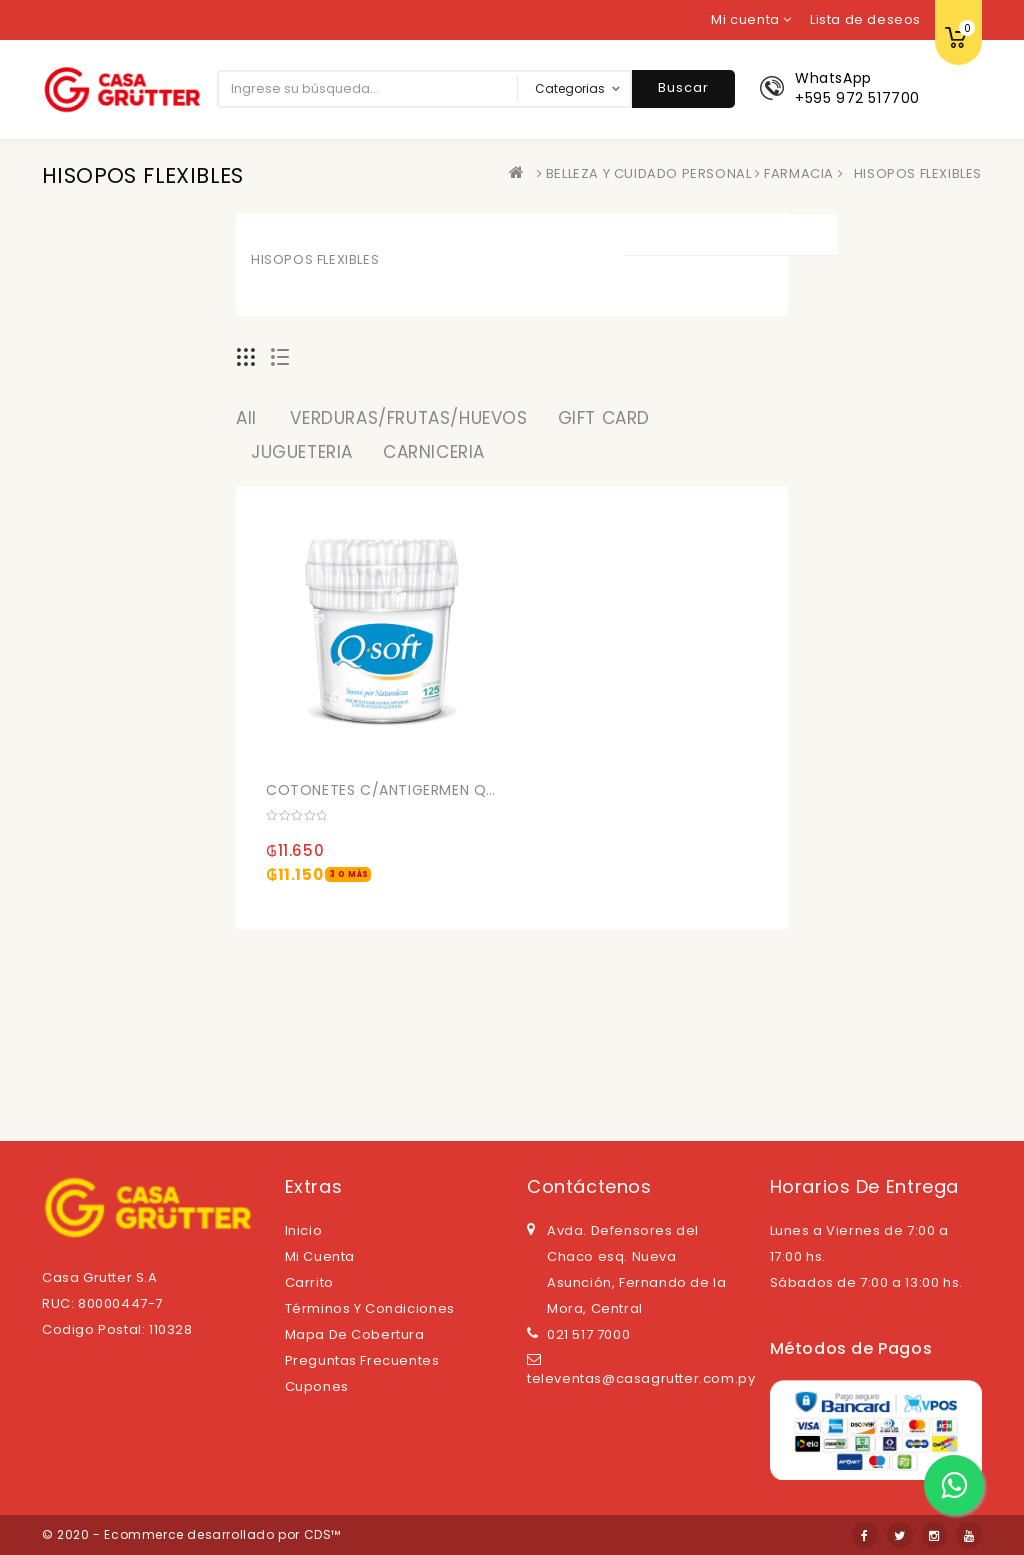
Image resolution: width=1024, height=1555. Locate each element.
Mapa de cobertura (355, 1334)
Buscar (683, 87)
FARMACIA (799, 173)
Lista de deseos (865, 19)
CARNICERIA (434, 452)
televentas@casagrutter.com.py (641, 1378)
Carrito (309, 1282)
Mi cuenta (320, 1256)
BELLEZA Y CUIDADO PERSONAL (649, 173)
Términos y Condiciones (370, 1308)
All (246, 418)
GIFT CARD (604, 418)
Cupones (317, 1386)
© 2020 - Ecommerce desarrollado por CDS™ (191, 1534)
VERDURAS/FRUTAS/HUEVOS (408, 418)
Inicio (304, 1230)
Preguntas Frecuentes (362, 1360)
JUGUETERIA (302, 452)
